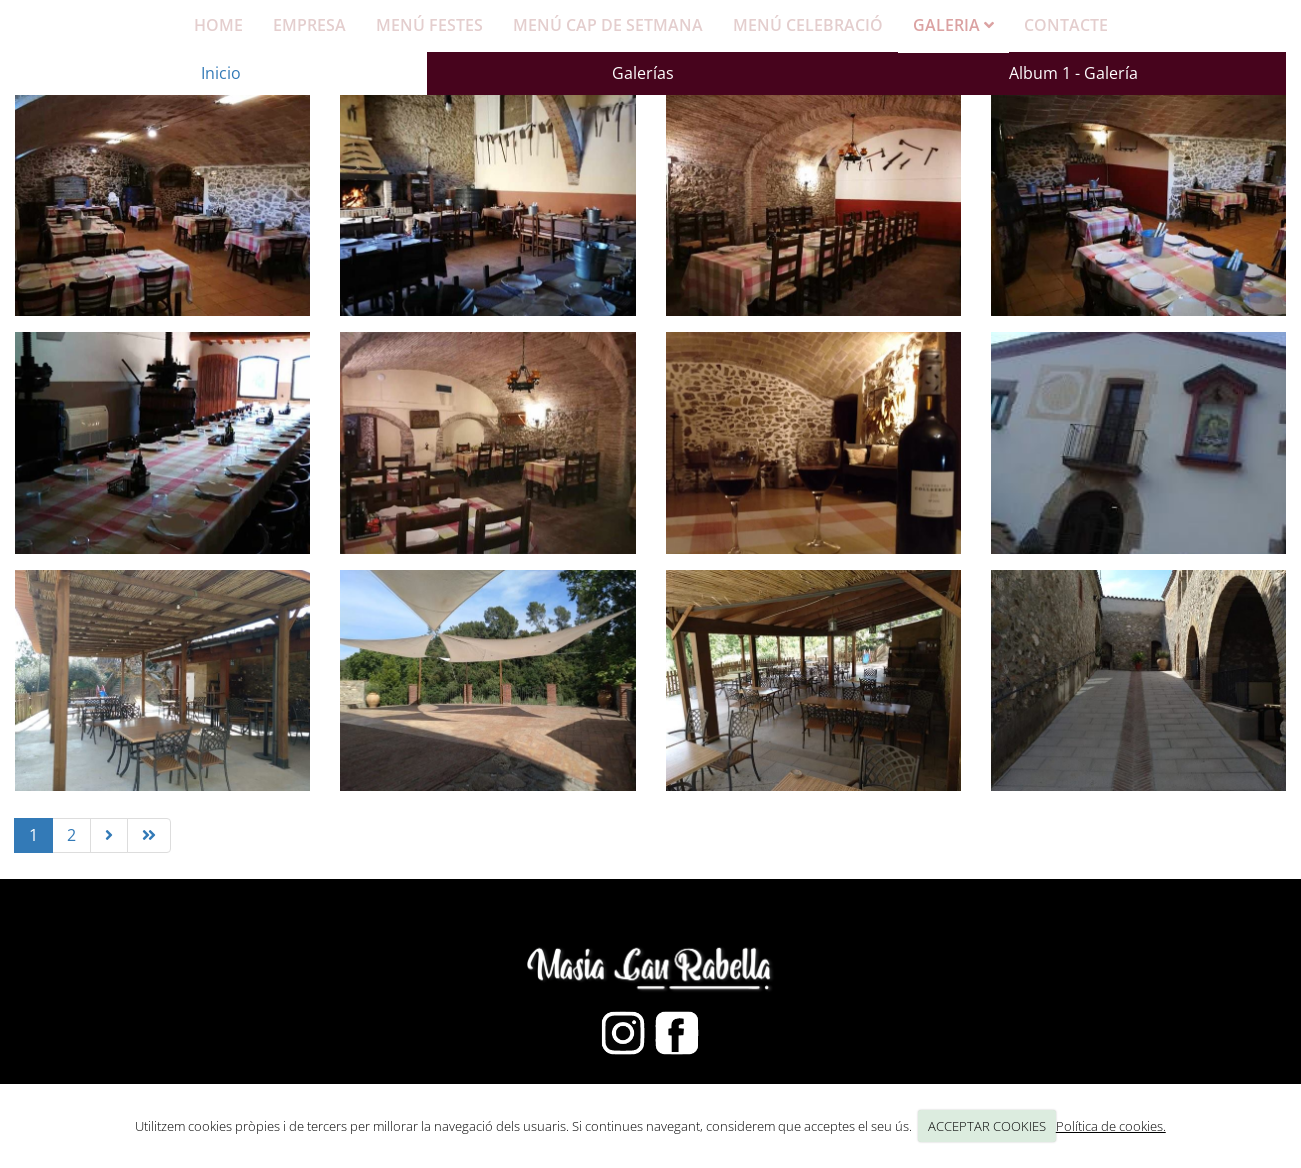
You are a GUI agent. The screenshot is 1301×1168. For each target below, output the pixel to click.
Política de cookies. (1111, 1126)
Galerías (643, 73)
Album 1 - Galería (1073, 73)
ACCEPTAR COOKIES (987, 1126)
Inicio (221, 73)
